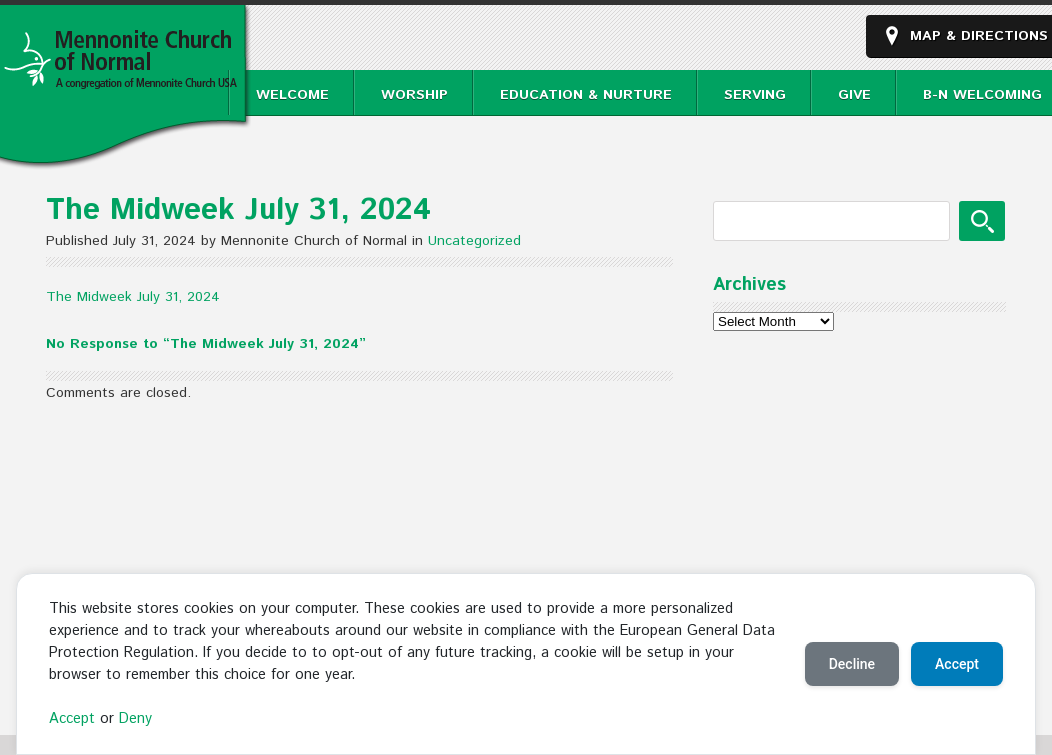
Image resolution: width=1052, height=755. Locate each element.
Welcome (292, 95)
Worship (414, 95)
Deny (135, 719)
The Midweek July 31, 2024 (133, 297)
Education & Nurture (586, 95)
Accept (72, 719)
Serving (755, 95)
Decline (852, 664)
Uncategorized (474, 241)
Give (854, 95)
